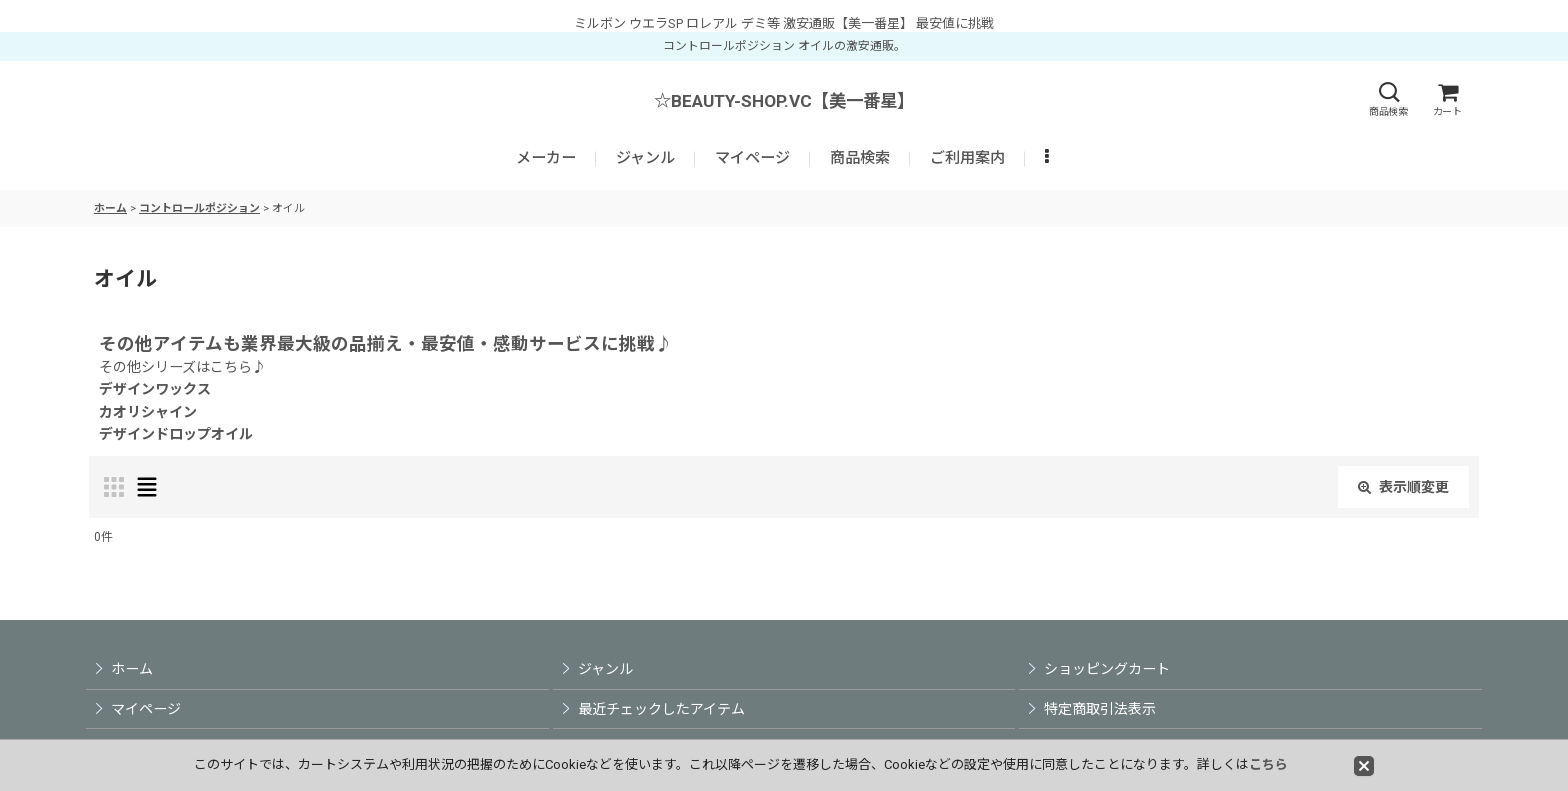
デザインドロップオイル (176, 434)
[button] (1388, 99)
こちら (1268, 764)
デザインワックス (155, 389)
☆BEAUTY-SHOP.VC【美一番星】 (784, 101)
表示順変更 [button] (1403, 487)
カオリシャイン (148, 412)
